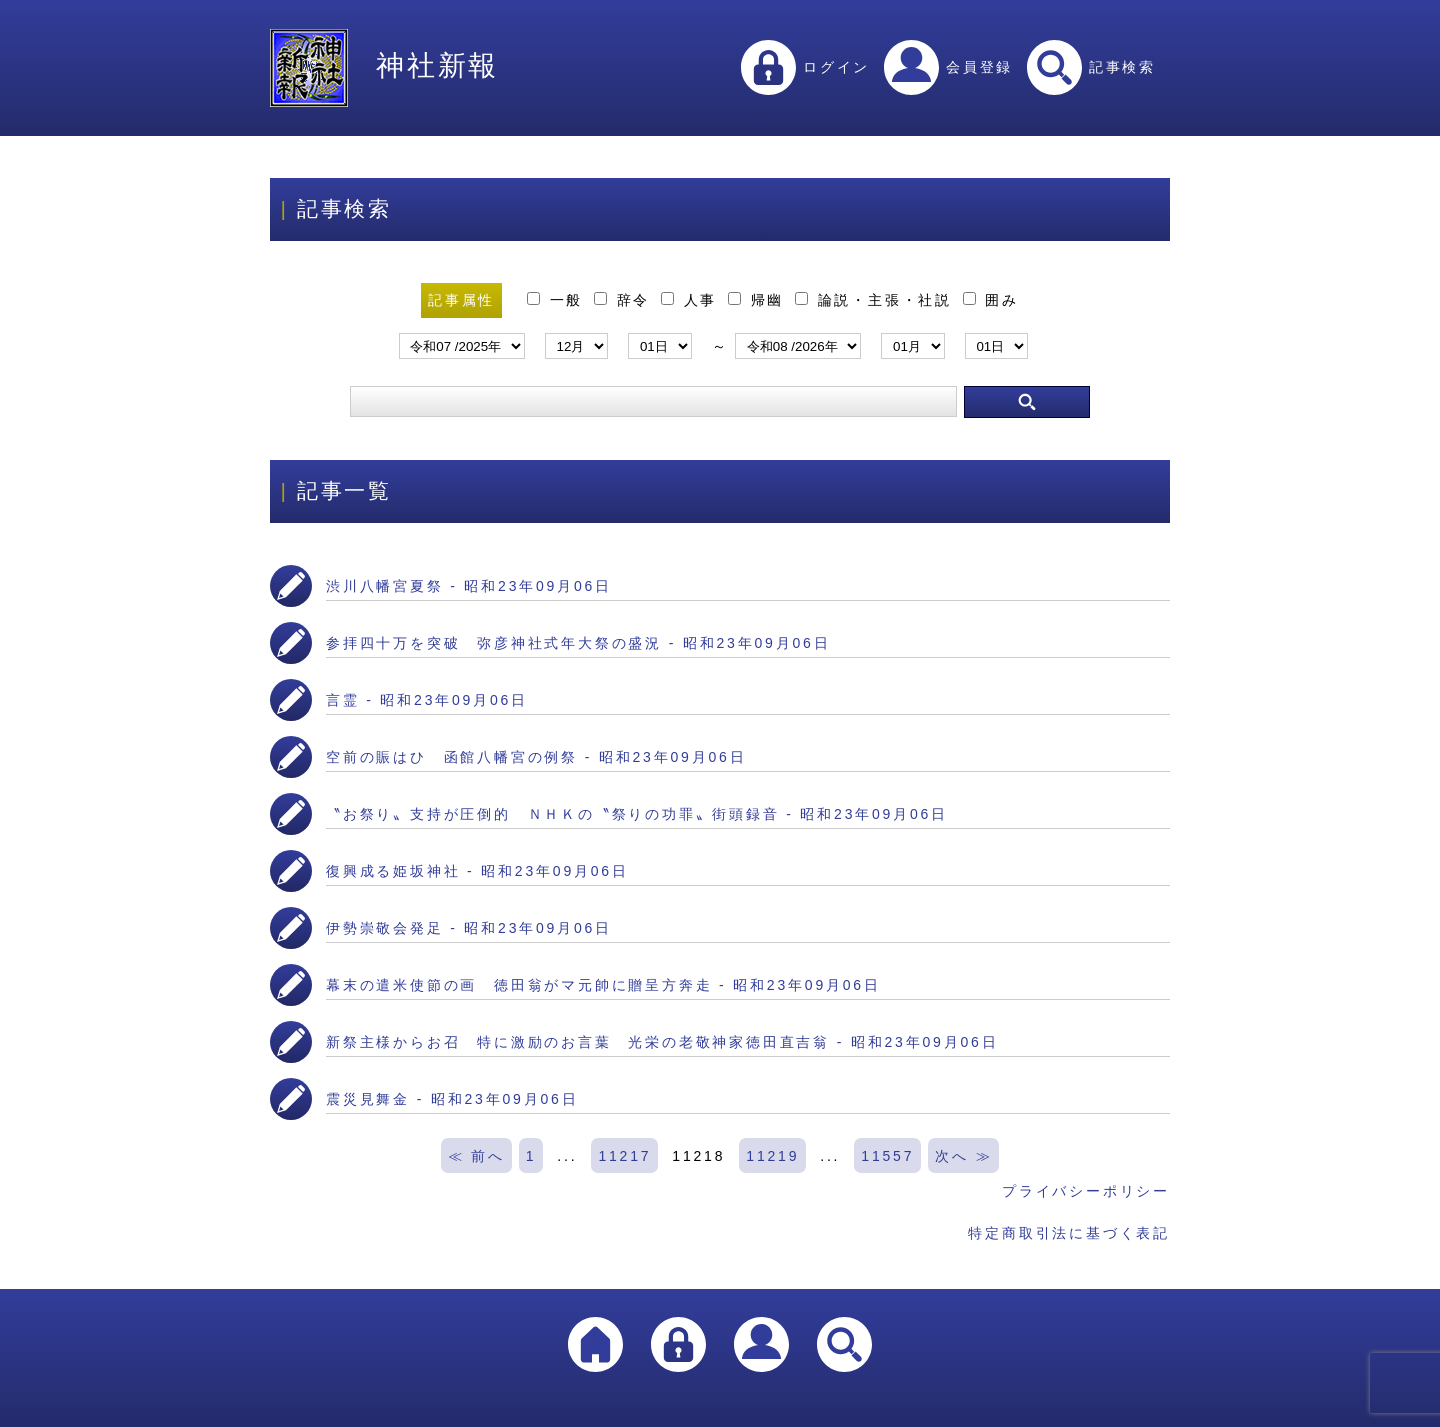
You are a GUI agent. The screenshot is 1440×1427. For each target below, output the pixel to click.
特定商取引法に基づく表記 (1069, 1233)
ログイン (805, 67)
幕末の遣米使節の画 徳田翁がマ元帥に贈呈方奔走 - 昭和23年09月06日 (603, 985)
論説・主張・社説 (877, 300)
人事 (692, 300)
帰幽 (759, 300)
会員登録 (948, 67)
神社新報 (384, 65)
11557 (887, 1156)
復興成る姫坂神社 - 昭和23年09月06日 (477, 871)
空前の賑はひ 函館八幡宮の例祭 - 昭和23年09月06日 (536, 757)
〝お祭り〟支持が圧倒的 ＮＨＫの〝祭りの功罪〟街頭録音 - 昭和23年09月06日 (637, 814)
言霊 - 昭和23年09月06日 (427, 700)
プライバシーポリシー (1086, 1191)
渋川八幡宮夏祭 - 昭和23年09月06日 (469, 586)
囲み (991, 300)
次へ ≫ (963, 1156)
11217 (624, 1156)
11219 (772, 1156)
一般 (558, 300)
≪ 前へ (476, 1156)
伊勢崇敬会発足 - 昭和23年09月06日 (469, 928)
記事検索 (1091, 67)
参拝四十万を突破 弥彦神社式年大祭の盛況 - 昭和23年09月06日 (578, 643)
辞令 (625, 300)
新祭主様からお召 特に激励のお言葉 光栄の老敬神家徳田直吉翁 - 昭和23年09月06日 (662, 1042)
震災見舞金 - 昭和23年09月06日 (452, 1099)
